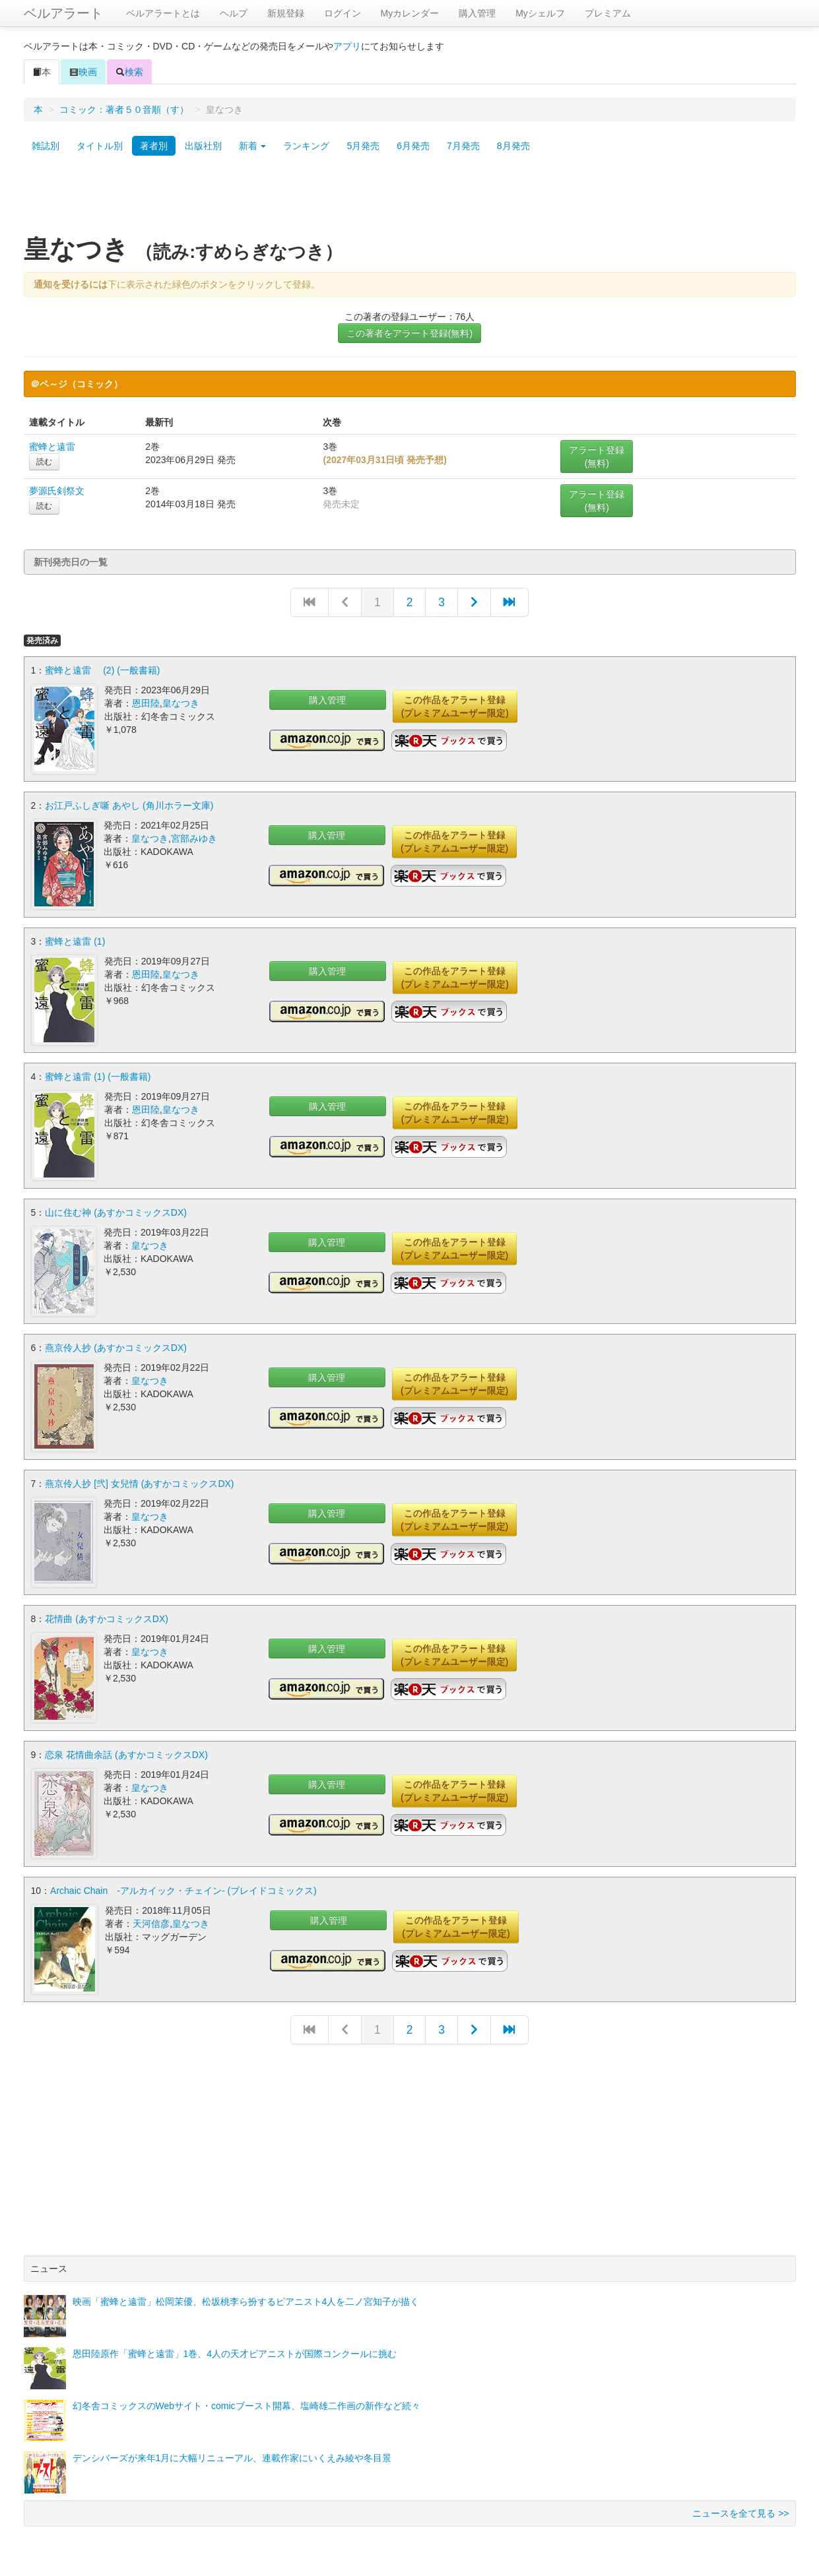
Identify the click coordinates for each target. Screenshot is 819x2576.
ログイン (342, 13)
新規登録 (285, 13)
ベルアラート (63, 13)
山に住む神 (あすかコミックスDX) (116, 1211)
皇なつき (180, 703)
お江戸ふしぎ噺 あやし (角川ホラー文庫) (129, 805)
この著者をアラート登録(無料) (409, 333)
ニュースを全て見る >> (740, 2510)
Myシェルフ (540, 13)
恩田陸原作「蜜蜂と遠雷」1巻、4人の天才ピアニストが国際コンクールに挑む (235, 2350)
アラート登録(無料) (596, 456)
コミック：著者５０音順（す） (124, 109)
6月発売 (413, 146)
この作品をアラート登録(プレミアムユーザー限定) (455, 706)
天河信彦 (151, 1920)
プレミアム (608, 13)
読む (44, 461)
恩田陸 (146, 703)
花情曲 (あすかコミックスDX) (106, 1617)
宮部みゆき (194, 838)
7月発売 (463, 146)
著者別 (154, 146)
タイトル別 (100, 146)
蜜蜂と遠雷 (52, 446)
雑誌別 (45, 146)
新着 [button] (253, 146)
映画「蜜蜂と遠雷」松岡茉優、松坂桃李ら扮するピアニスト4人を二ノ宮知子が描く (246, 2298)
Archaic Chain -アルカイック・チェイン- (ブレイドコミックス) (183, 1887)
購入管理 (477, 13)
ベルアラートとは (163, 13)
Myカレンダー (410, 13)
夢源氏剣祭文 (56, 491)
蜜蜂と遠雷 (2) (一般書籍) (102, 670)
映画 (83, 72)
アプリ (347, 46)
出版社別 (203, 146)
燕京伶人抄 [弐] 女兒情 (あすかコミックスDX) (139, 1481)
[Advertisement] (410, 200)
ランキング (306, 146)
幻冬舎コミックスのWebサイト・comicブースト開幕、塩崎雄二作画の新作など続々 (246, 2402)
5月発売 (362, 146)
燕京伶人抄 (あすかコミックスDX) (116, 1346)
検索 (129, 72)
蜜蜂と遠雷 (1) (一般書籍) (97, 1076)
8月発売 (513, 146)
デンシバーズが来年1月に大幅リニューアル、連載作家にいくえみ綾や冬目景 (232, 2454)
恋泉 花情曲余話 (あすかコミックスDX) (126, 1752)
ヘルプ (233, 13)
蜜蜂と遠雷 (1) (75, 940)
